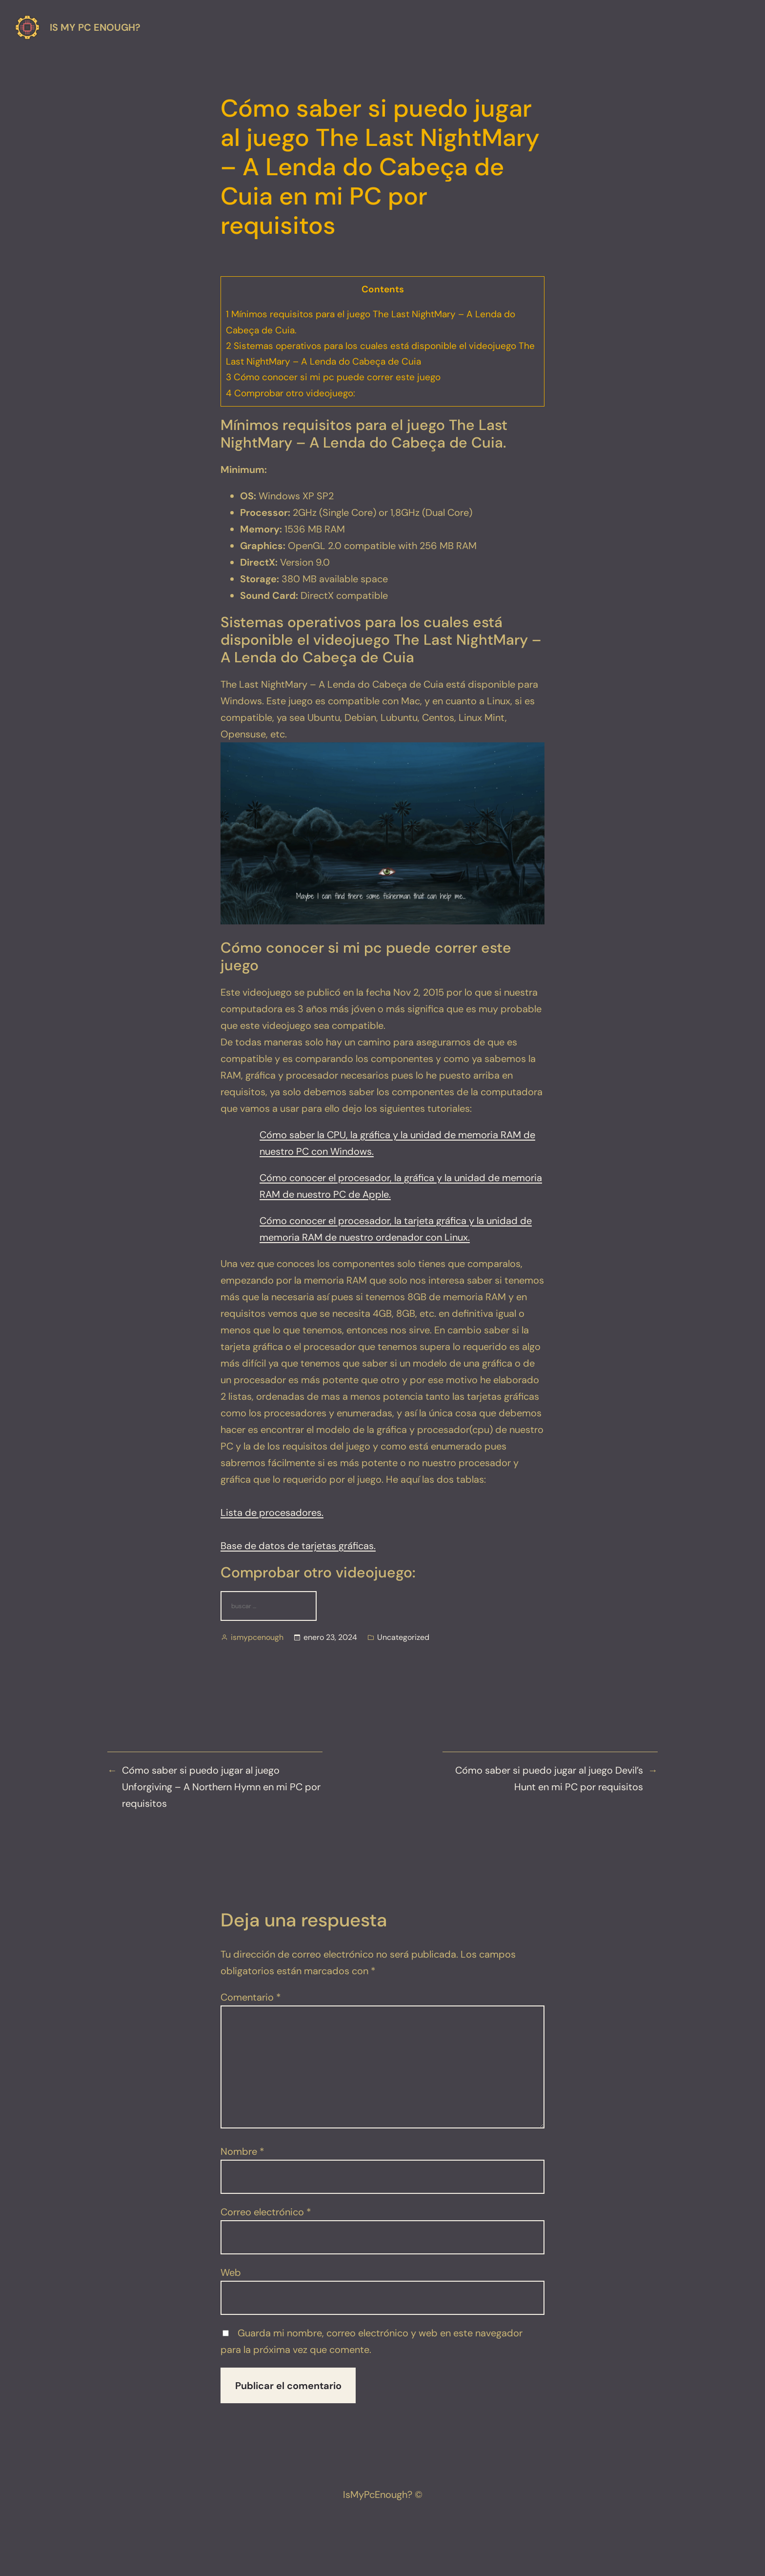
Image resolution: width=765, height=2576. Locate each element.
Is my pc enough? (95, 27)
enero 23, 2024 (330, 1637)
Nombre (242, 2151)
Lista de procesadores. (272, 1512)
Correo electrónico (266, 2212)
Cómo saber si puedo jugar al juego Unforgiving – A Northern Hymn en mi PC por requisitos (221, 1787)
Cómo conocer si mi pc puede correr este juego (333, 377)
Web (231, 2272)
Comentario (251, 1997)
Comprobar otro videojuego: (290, 393)
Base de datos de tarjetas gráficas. (298, 1545)
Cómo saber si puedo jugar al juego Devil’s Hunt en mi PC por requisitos (549, 1778)
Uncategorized (403, 1637)
